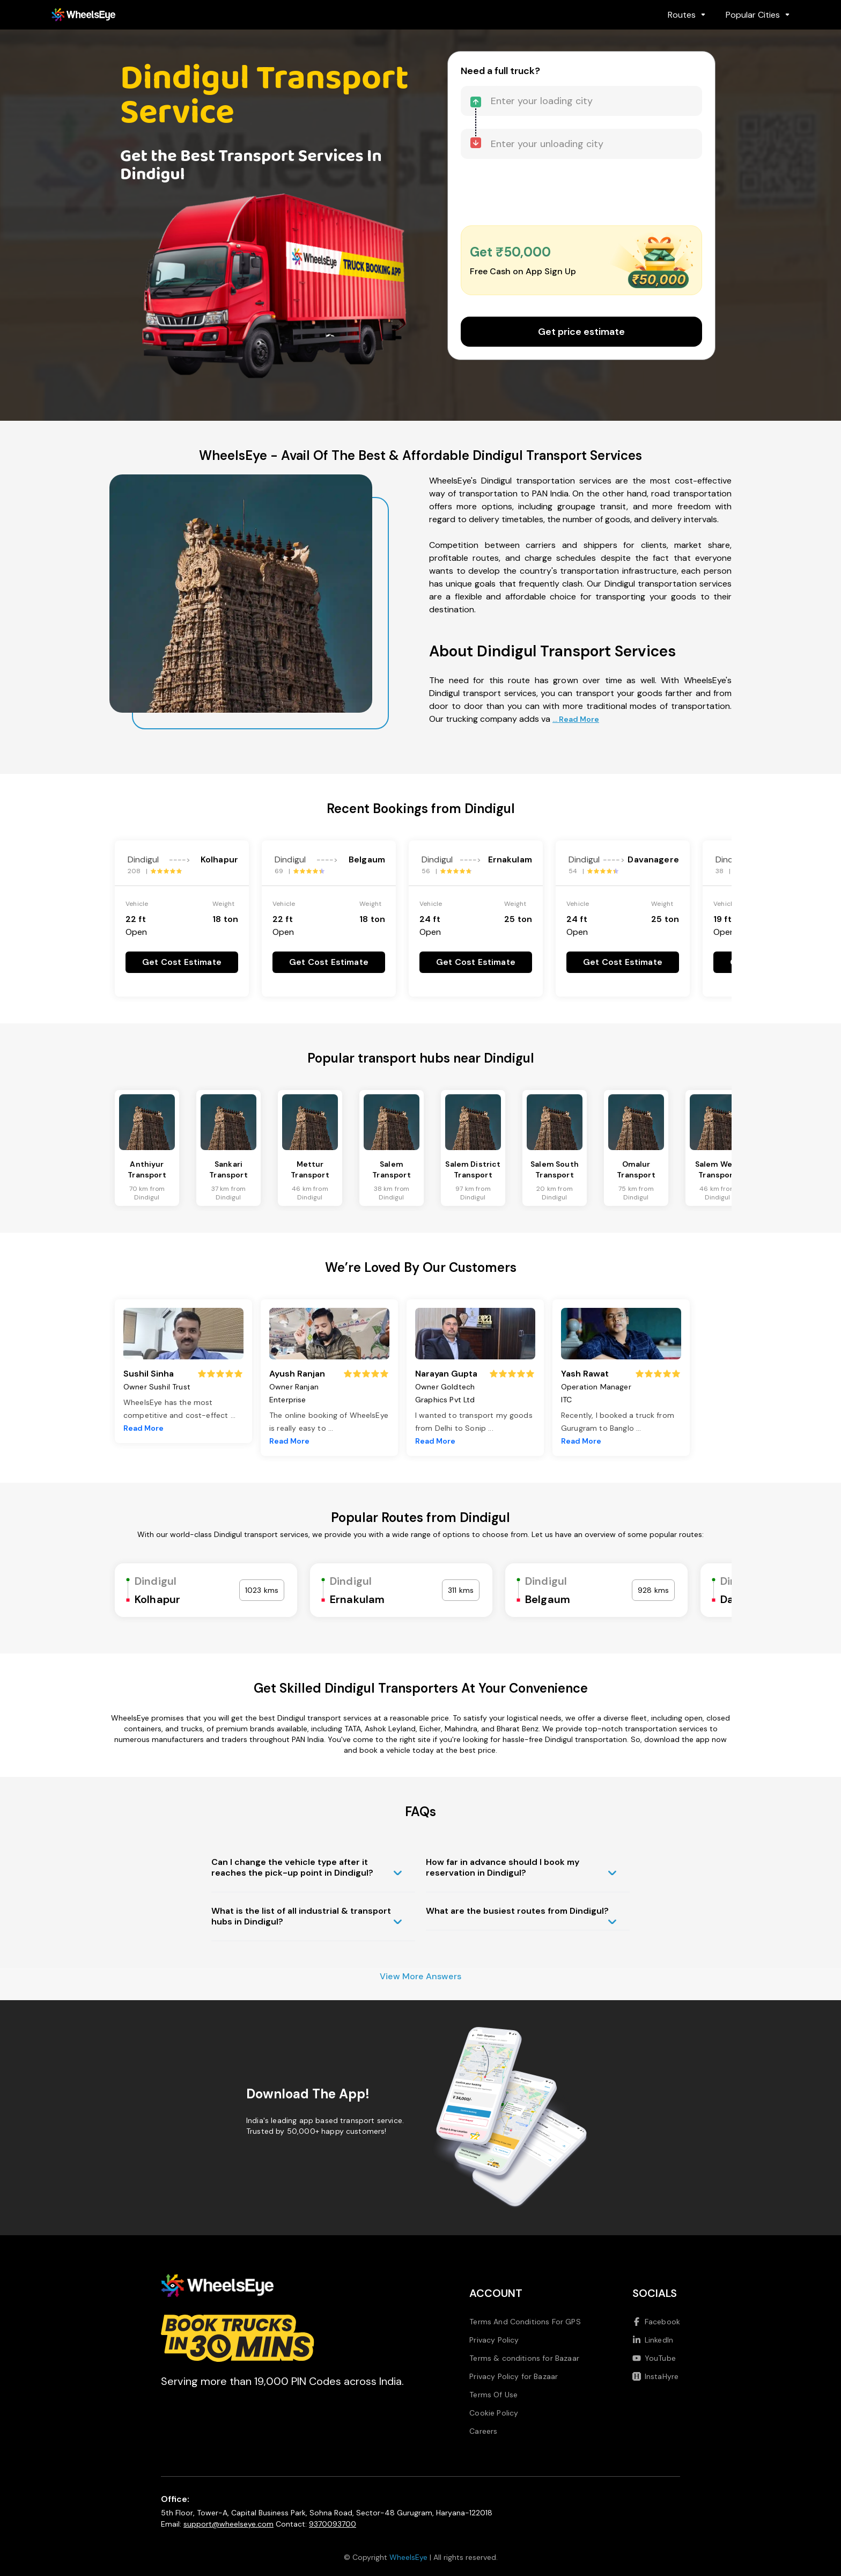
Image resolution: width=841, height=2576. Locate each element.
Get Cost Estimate (182, 962)
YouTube (654, 2358)
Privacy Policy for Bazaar (513, 2376)
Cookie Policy (493, 2413)
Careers (483, 2431)
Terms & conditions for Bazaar (524, 2358)
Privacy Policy (494, 2340)
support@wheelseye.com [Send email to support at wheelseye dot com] (228, 2524)
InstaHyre (655, 2376)
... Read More (575, 719)
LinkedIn (652, 2340)
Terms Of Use (493, 2394)
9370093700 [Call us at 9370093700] (332, 2524)
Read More (143, 1428)
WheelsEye (408, 2557)
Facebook (656, 2321)
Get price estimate (581, 331)
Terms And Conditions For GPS (524, 2321)
